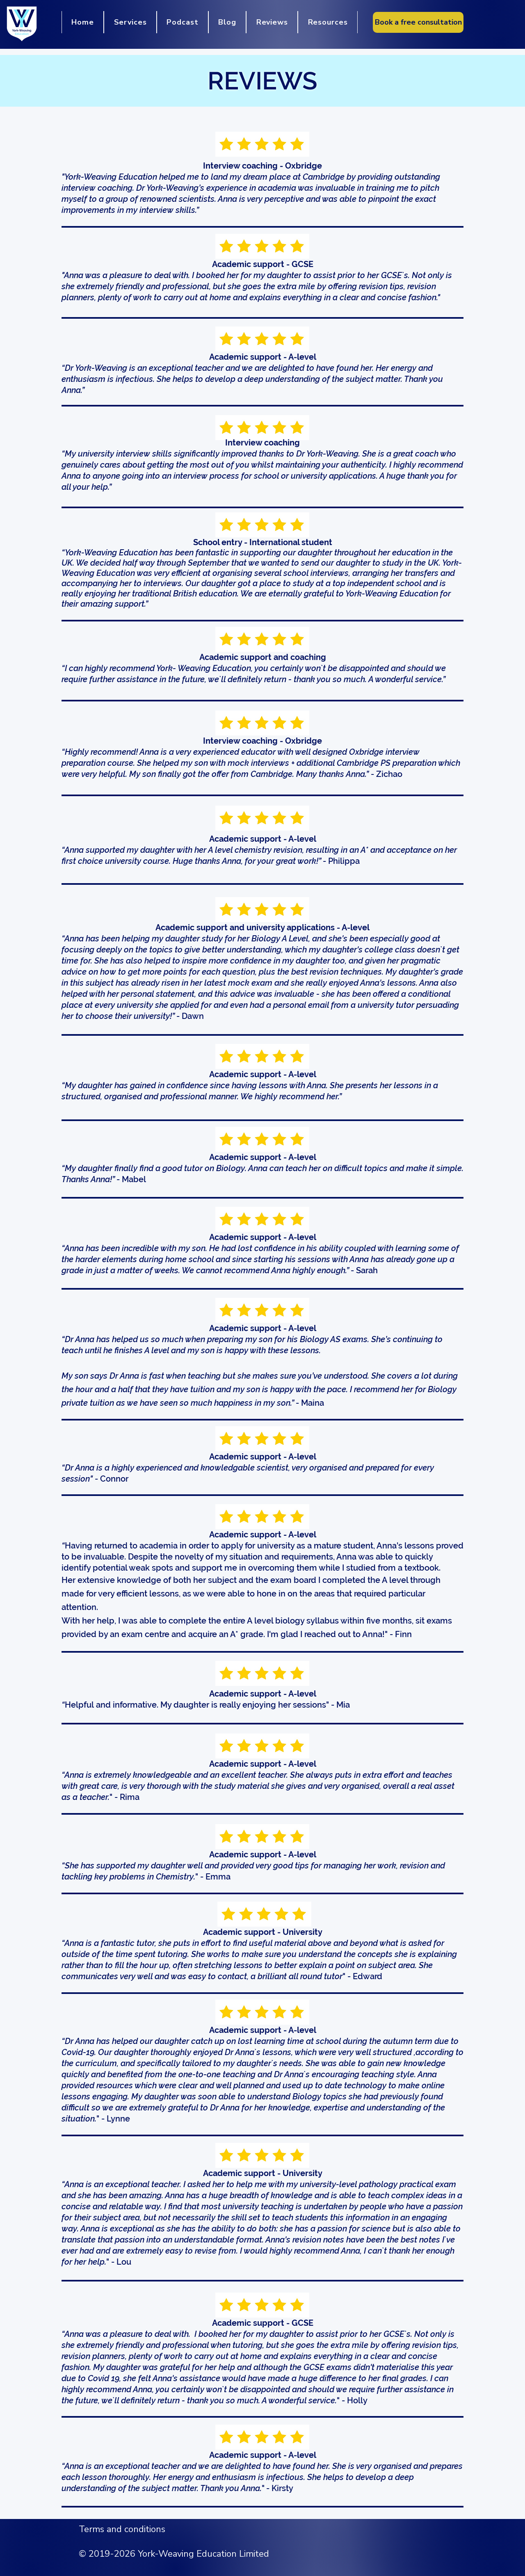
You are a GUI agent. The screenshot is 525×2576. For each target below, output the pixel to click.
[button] (130, 22)
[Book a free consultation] (418, 22)
